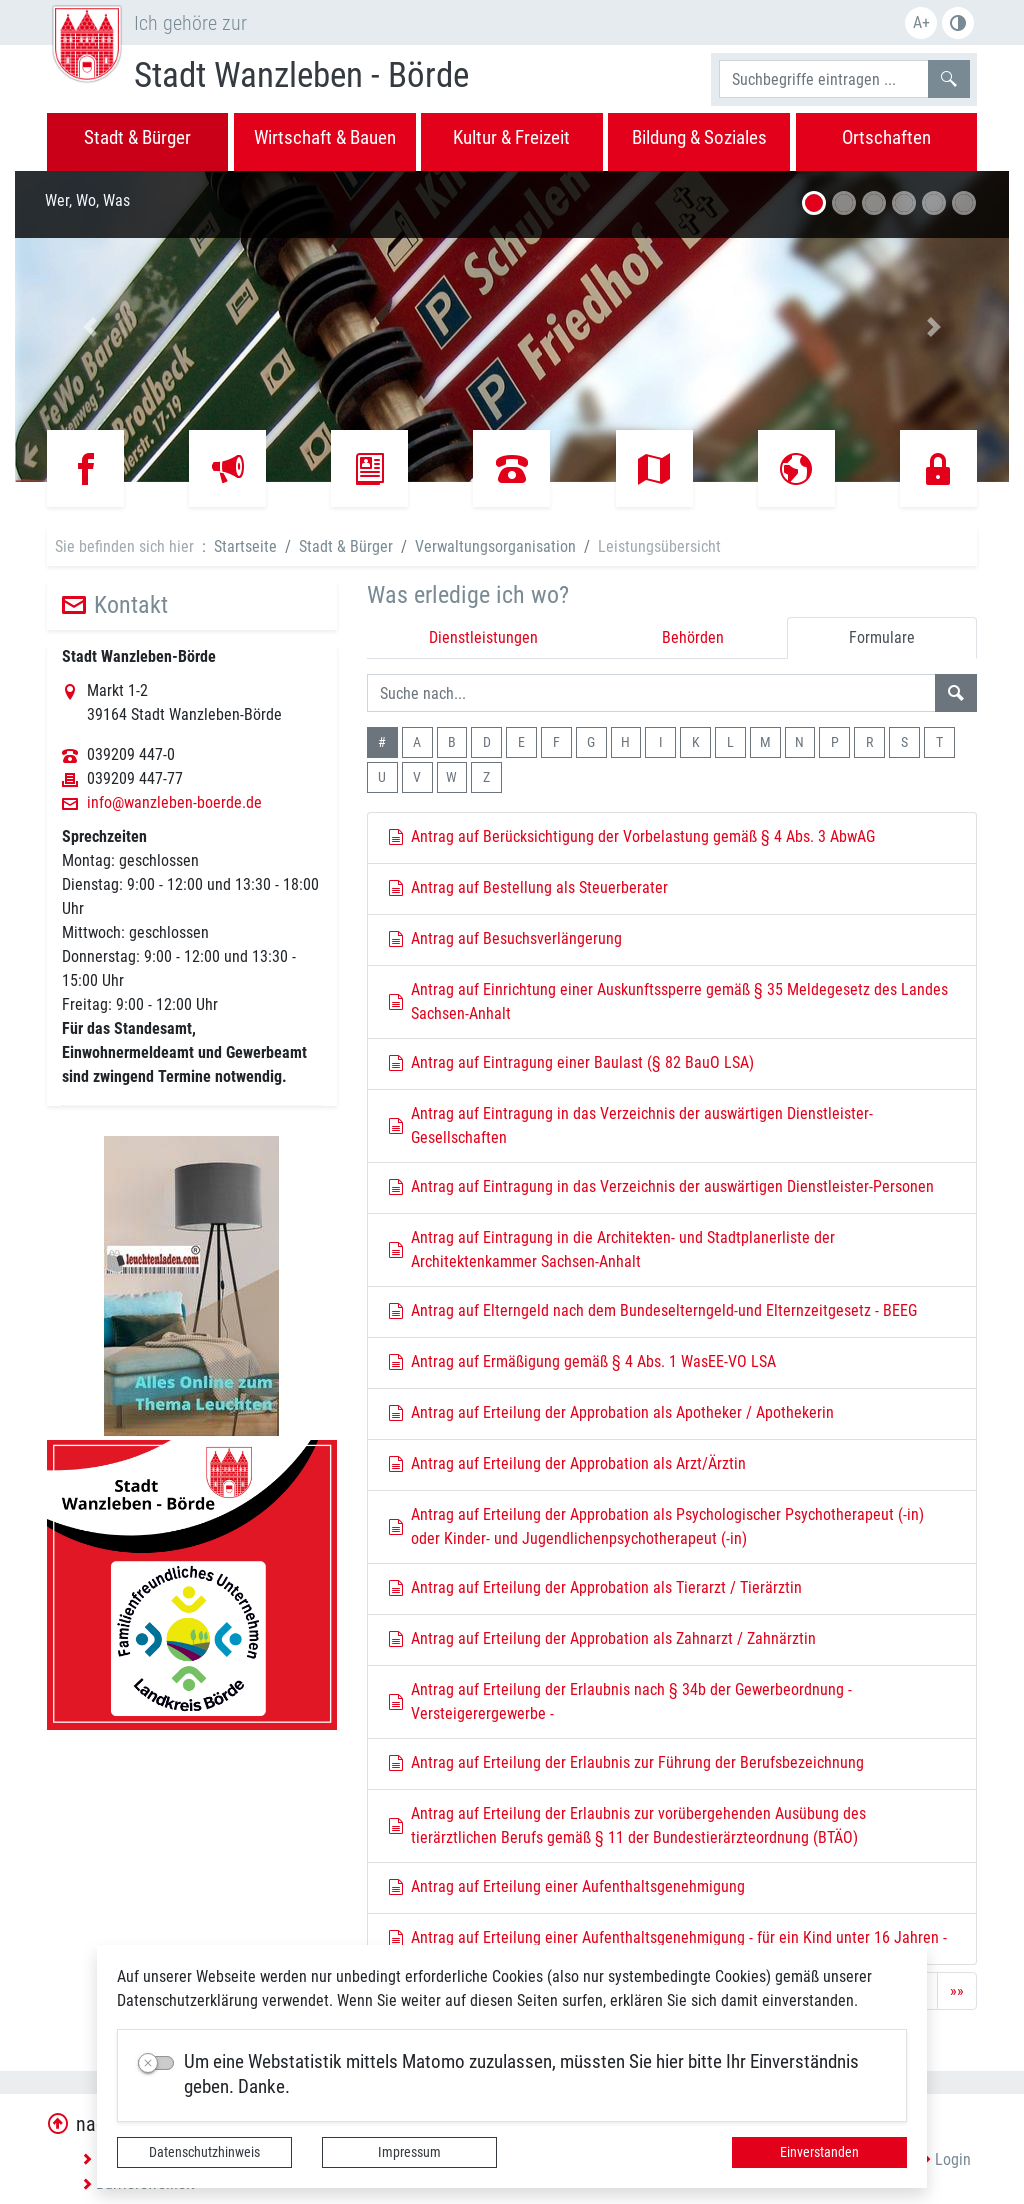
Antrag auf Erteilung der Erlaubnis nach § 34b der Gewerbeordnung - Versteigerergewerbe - (620, 1701)
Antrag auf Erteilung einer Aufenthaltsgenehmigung (567, 1886)
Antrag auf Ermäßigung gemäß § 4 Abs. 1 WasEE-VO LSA (582, 1361)
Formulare (882, 637)
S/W (958, 23)
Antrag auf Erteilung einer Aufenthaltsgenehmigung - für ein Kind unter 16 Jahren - (668, 1937)
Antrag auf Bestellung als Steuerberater (528, 887)
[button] (89, 326)
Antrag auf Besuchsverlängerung (505, 938)
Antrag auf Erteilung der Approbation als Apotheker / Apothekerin (611, 1412)
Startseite (245, 546)
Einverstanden (819, 2152)
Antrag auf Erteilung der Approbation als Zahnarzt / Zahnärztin (602, 1638)
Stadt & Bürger (346, 546)
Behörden (693, 637)
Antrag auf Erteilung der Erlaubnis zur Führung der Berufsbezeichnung (626, 1762)
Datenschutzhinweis (204, 2152)
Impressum (409, 2152)
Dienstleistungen (483, 637)
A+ (921, 22)
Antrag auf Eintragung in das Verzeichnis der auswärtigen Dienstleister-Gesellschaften (631, 1125)
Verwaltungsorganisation (495, 546)
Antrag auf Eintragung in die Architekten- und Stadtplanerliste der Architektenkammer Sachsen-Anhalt (612, 1249)
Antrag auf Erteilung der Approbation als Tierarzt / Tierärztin (595, 1587)
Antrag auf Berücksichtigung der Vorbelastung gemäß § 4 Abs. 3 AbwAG (632, 836)
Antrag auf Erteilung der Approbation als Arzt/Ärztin (567, 1463)
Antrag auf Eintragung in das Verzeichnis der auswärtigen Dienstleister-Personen (661, 1186)
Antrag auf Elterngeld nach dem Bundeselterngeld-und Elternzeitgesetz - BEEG (653, 1310)
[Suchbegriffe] (824, 79)
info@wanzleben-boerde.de (174, 803)
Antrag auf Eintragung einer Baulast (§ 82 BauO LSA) (571, 1062)
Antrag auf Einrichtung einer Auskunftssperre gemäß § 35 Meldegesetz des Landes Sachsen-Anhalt (668, 1001)
